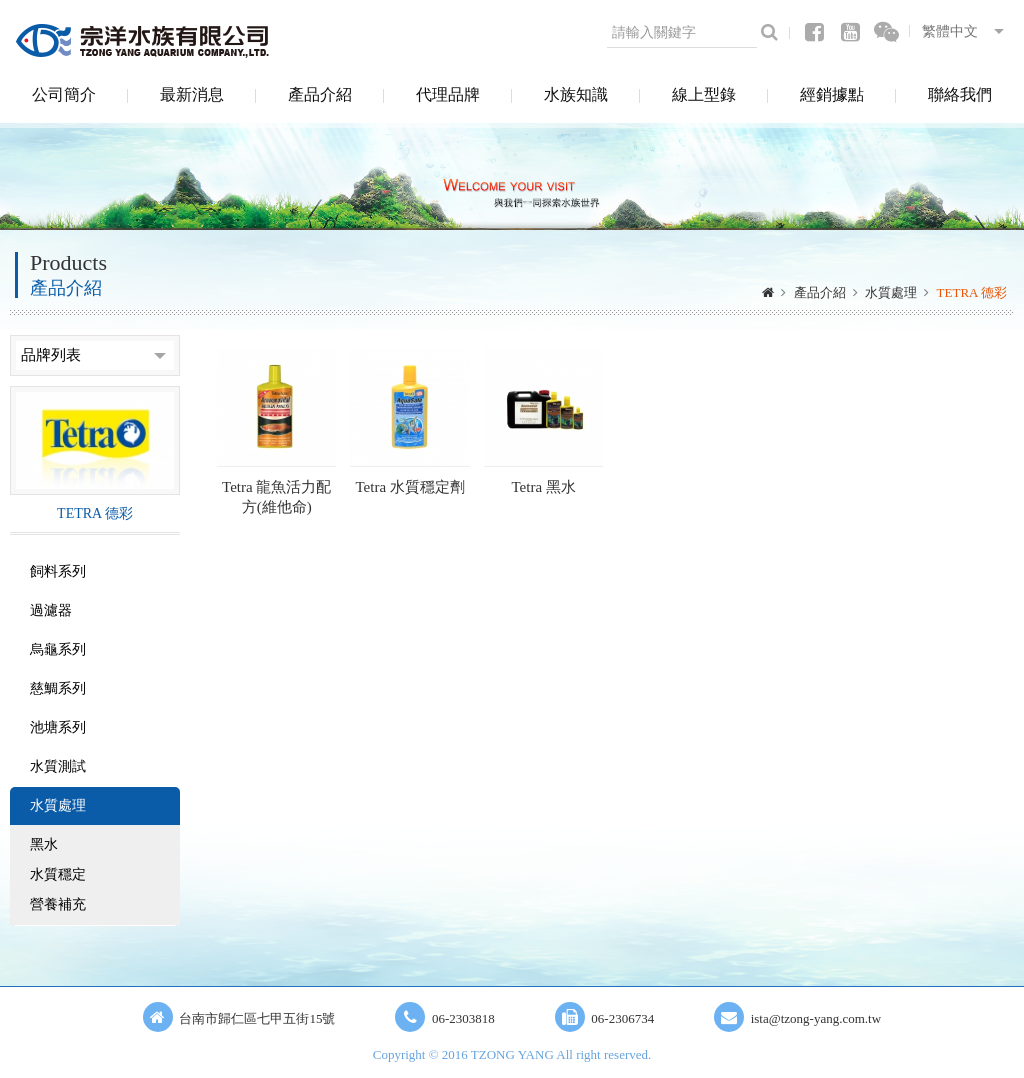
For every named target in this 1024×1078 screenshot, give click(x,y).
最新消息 (192, 94)
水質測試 (58, 766)
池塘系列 (58, 727)
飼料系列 (58, 571)
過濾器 (51, 610)
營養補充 (58, 904)
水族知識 (576, 94)
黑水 (44, 844)
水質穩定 (58, 874)
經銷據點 (832, 94)
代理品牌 (448, 94)
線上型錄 (704, 94)
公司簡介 (64, 94)
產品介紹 (320, 94)
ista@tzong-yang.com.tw (816, 1018)
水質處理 (891, 292)
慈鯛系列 (58, 688)
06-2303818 (463, 1018)
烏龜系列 (58, 649)
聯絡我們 (960, 94)
